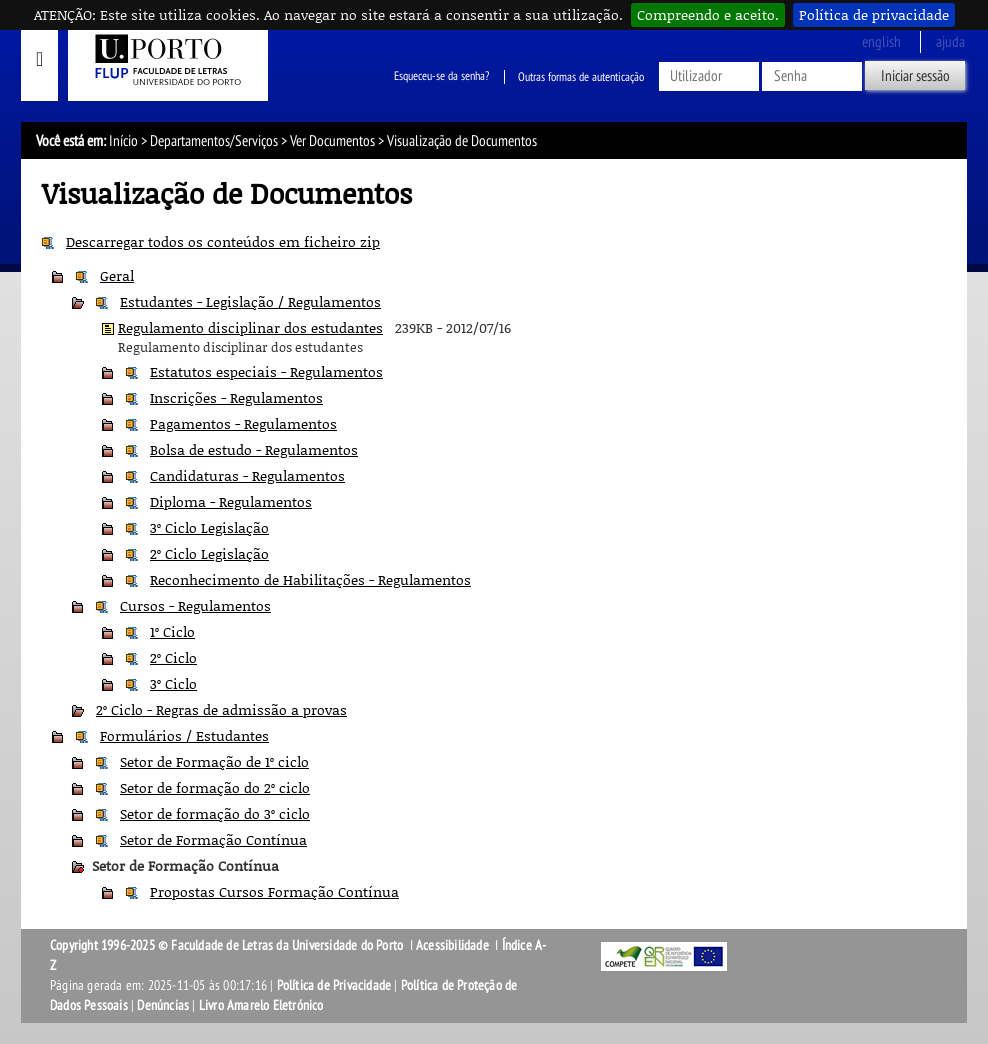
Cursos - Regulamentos (195, 605)
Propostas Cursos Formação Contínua (274, 891)
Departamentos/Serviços (214, 141)
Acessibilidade (452, 945)
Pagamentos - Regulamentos (243, 423)
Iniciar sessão (915, 76)
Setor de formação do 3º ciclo (215, 813)
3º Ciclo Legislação (209, 527)
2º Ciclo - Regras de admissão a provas (221, 709)
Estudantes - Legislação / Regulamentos (250, 301)
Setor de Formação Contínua (213, 839)
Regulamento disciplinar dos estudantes (250, 327)
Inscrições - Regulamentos (236, 397)
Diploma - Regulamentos (231, 501)
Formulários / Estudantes (184, 735)
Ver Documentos (332, 141)
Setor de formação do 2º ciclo (215, 787)
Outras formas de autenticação (581, 77)
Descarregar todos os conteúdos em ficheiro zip (223, 241)
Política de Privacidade (334, 985)
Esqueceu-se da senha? (441, 77)
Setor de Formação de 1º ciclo (214, 761)
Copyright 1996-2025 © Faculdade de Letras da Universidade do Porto (228, 945)
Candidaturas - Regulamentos (247, 475)
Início (123, 141)
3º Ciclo (173, 683)
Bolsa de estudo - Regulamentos (254, 449)
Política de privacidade (874, 14)
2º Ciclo (173, 657)
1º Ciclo (172, 631)
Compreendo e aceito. (708, 14)
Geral (117, 275)
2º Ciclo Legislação (209, 553)
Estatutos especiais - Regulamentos (266, 371)
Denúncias (163, 1005)
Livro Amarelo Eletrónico (261, 1005)
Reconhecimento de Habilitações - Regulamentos (310, 579)
